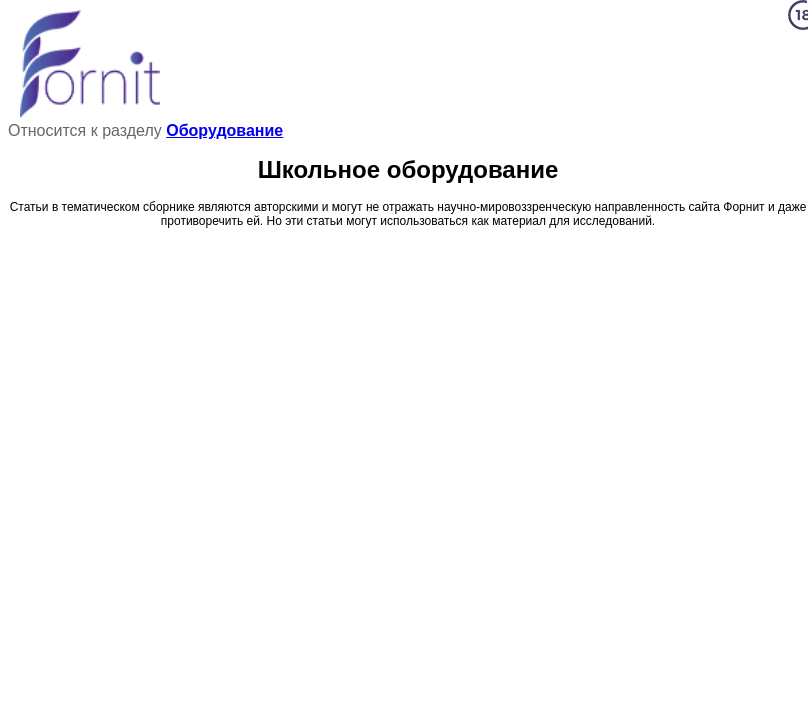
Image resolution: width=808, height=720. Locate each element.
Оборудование (224, 130)
